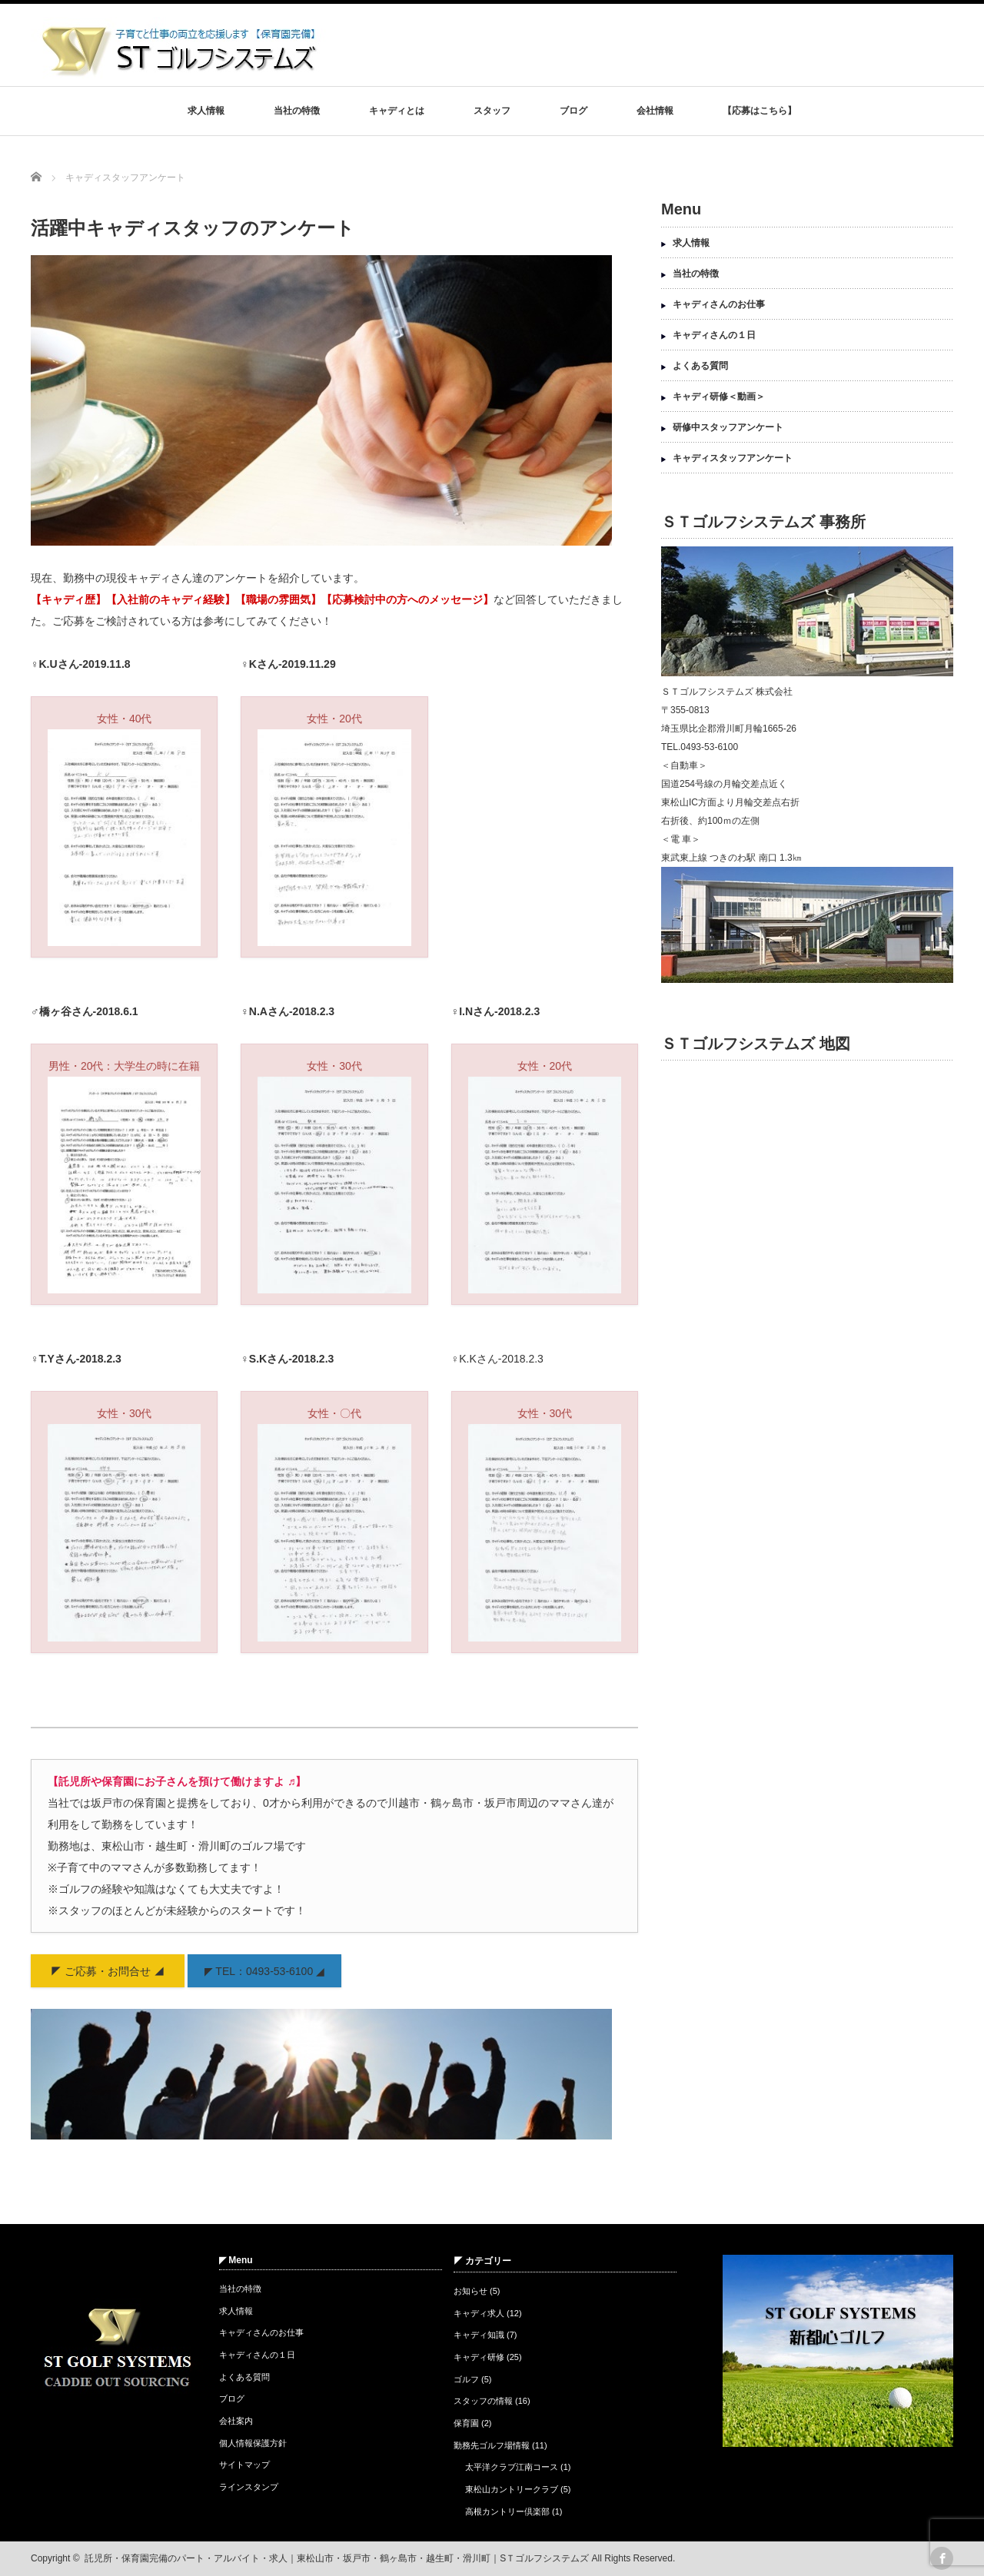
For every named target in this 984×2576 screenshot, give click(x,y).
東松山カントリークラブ (511, 2489)
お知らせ (470, 2290)
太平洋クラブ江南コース (511, 2466)
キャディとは (396, 110)
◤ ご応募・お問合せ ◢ (108, 1971)
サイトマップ (244, 2464)
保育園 (466, 2423)
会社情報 (655, 110)
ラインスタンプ (248, 2486)
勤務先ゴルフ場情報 (492, 2445)
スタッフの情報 (483, 2400)
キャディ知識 (479, 2334)
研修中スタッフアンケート (728, 427)
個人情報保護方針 (253, 2443)
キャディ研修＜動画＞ (719, 396)
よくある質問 (700, 365)
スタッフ (492, 110)
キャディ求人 (479, 2313)
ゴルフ (466, 2379)
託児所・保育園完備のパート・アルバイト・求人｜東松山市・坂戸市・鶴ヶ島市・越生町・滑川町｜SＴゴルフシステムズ (337, 2558)
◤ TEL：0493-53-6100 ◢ (264, 1971)
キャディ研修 (479, 2357)
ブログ (573, 110)
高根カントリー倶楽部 (507, 2511)
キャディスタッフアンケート (733, 458)
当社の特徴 (297, 110)
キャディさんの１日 (714, 335)
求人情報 (206, 110)
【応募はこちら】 (759, 110)
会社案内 (236, 2420)
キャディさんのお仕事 (719, 304)
